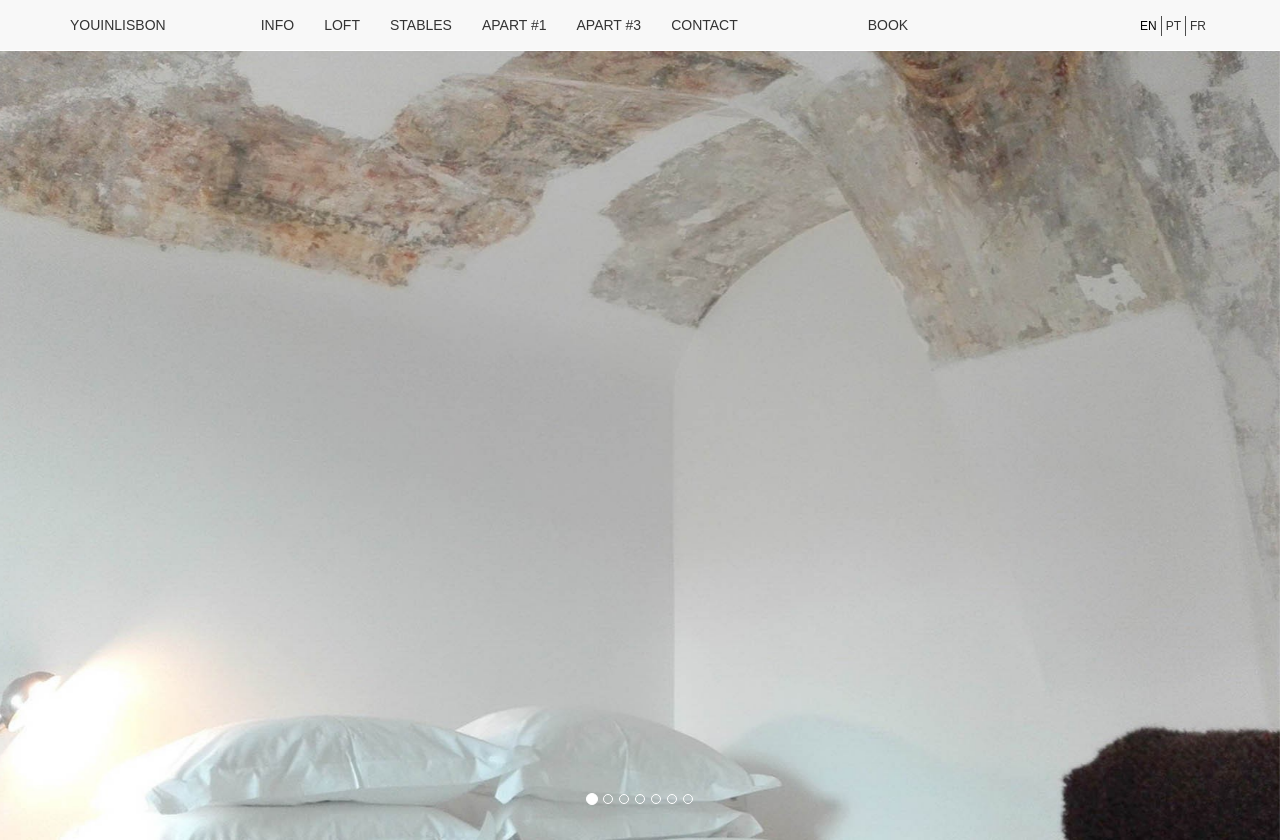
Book (888, 25)
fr (1198, 26)
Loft (342, 25)
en (1148, 26)
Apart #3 (609, 25)
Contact (704, 25)
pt (1173, 26)
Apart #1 (514, 25)
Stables (421, 25)
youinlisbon (118, 25)
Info (277, 25)
